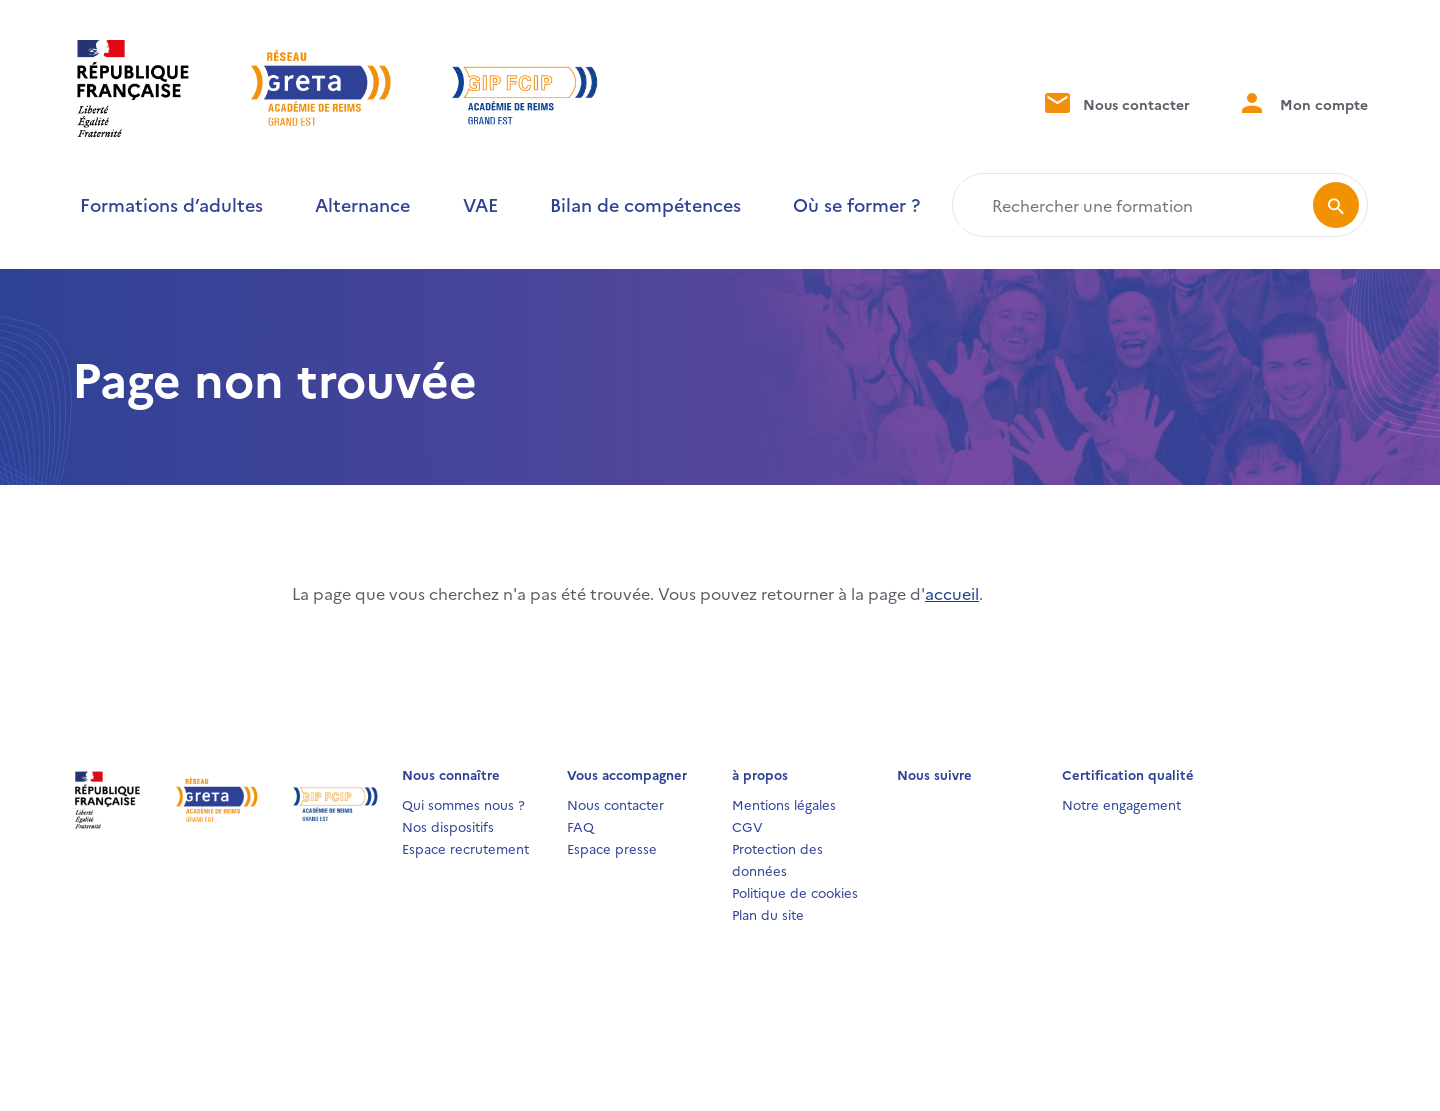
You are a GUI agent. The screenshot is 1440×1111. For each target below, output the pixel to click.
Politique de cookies (795, 892)
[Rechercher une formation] (1136, 205)
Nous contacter (1115, 102)
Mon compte (1303, 102)
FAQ (580, 826)
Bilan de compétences (645, 204)
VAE (480, 204)
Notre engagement (1121, 804)
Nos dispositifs (448, 826)
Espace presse (612, 848)
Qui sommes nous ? (463, 804)
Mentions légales (784, 804)
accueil (952, 593)
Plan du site (768, 914)
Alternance (362, 204)
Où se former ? (856, 204)
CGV (747, 826)
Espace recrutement (465, 848)
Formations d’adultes (171, 204)
